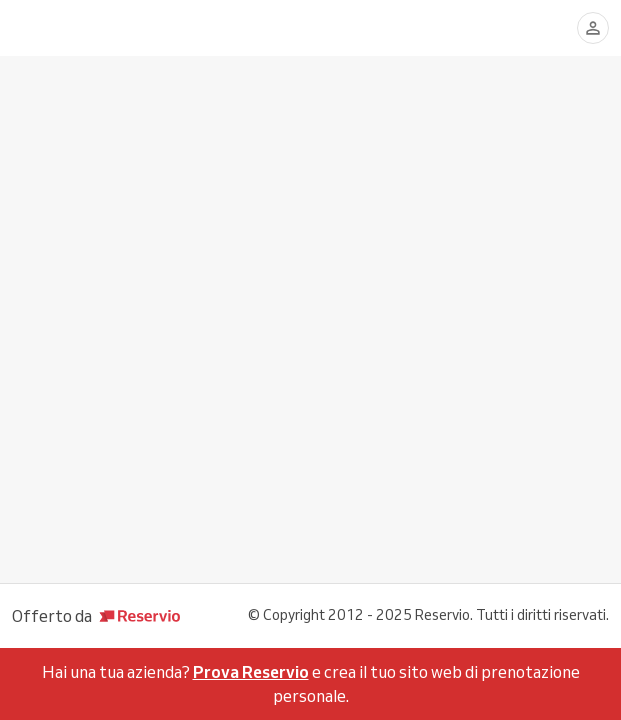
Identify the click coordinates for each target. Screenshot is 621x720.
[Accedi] (593, 28)
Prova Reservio (251, 672)
